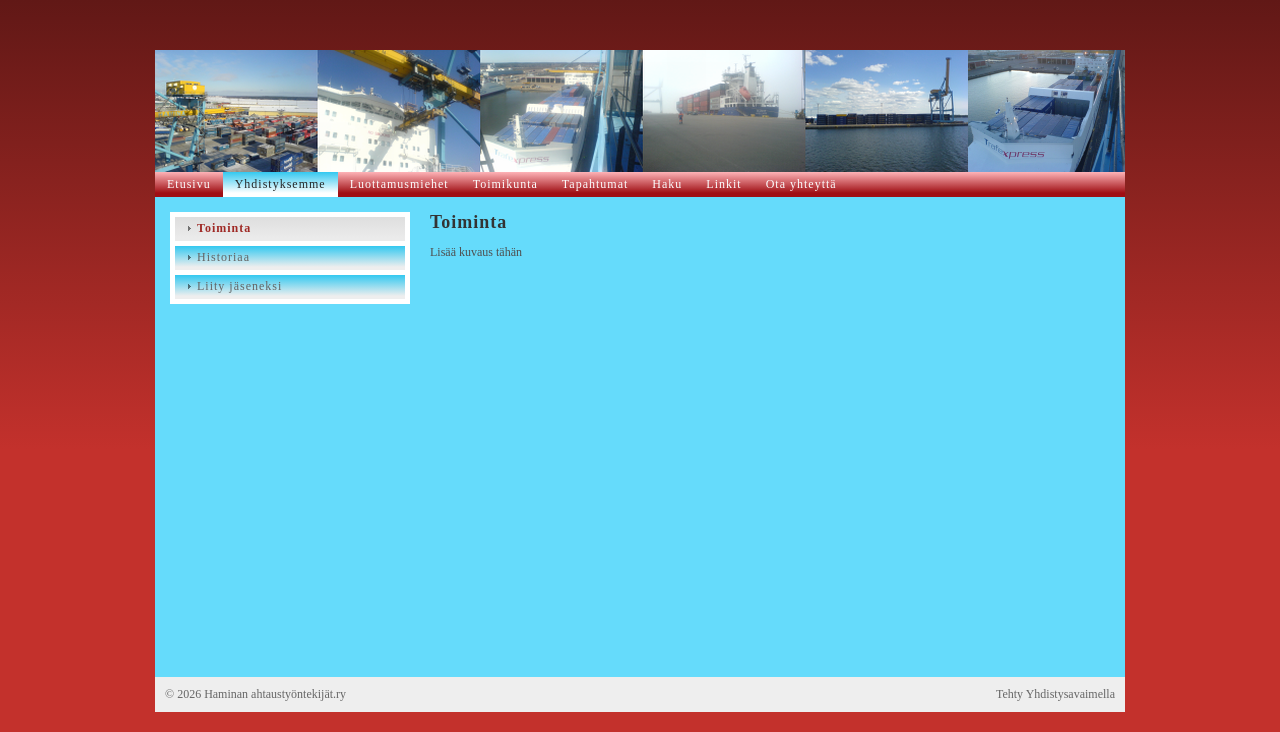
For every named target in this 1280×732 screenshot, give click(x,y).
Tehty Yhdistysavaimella (1055, 694)
